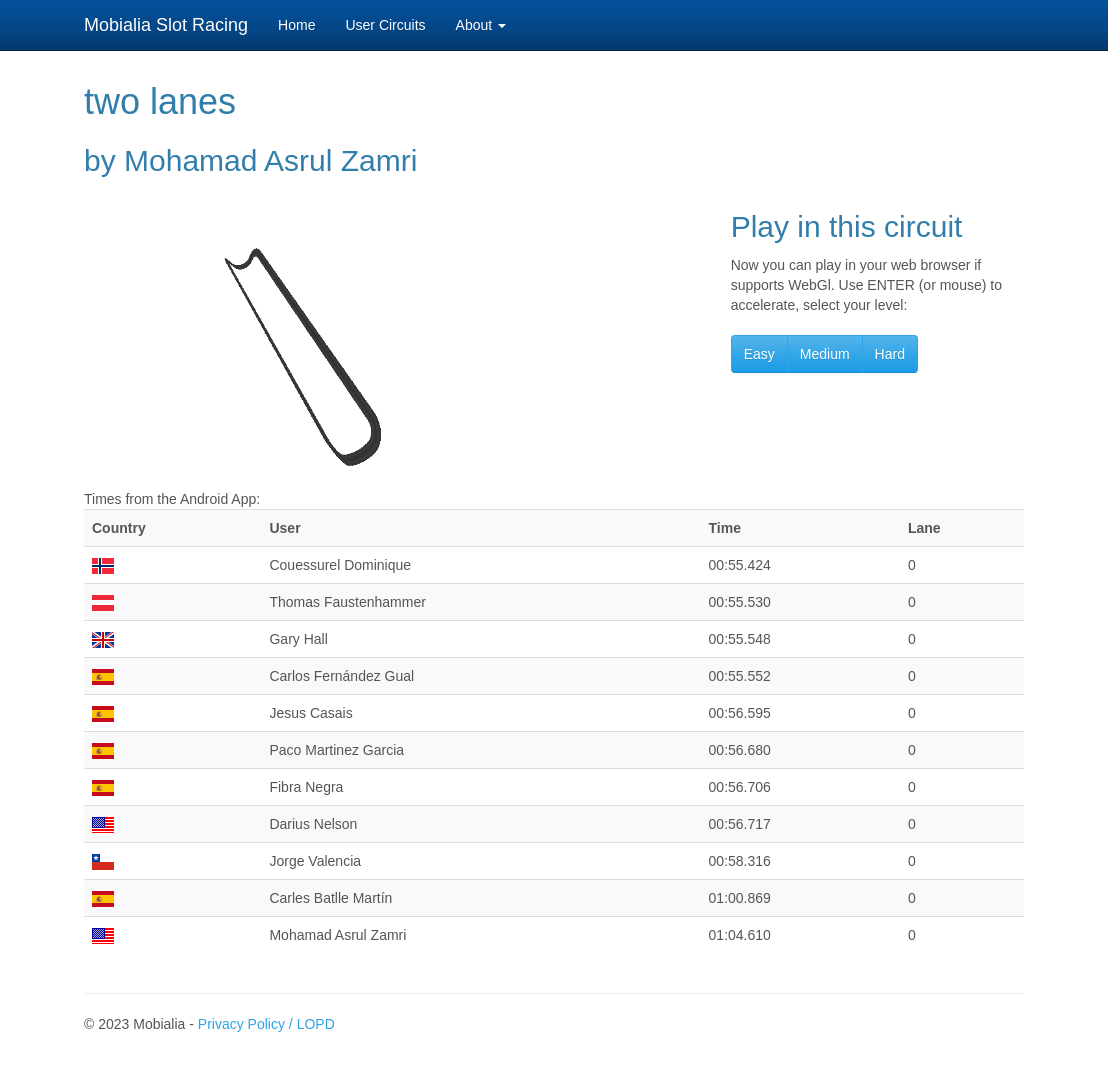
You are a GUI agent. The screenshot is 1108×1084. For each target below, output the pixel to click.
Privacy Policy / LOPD (266, 1024)
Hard (890, 354)
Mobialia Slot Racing (166, 25)
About (481, 25)
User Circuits (385, 25)
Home (296, 25)
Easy (759, 354)
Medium (825, 354)
